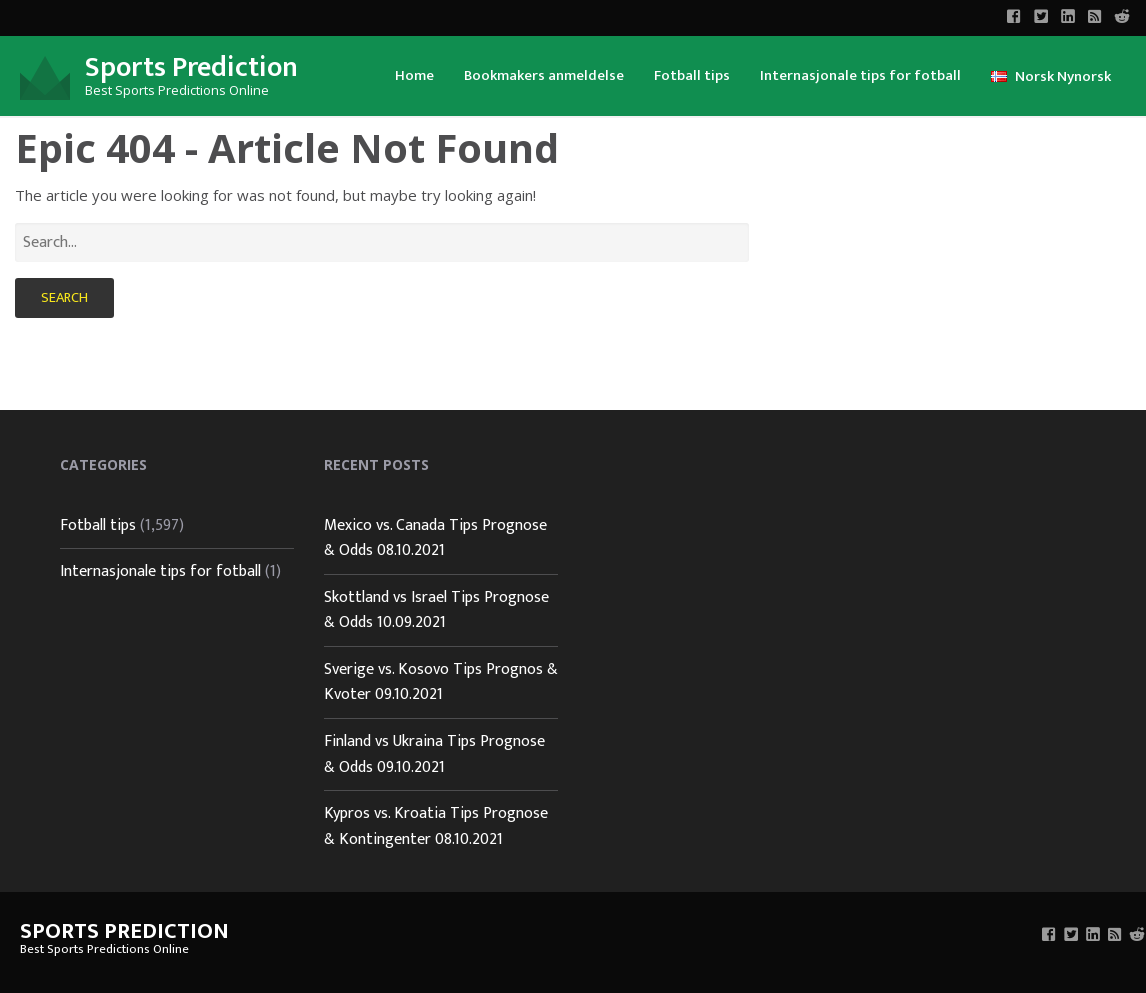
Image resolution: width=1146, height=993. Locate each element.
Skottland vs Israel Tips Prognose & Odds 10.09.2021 (436, 610)
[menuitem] (414, 74)
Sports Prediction (191, 67)
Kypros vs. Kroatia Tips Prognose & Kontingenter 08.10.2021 (436, 826)
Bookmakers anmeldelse (544, 75)
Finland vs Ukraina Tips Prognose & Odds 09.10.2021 (434, 754)
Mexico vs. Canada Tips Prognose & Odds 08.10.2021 (435, 538)
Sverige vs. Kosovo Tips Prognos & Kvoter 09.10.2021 (441, 682)
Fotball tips (692, 75)
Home (414, 75)
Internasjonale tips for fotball (860, 75)
